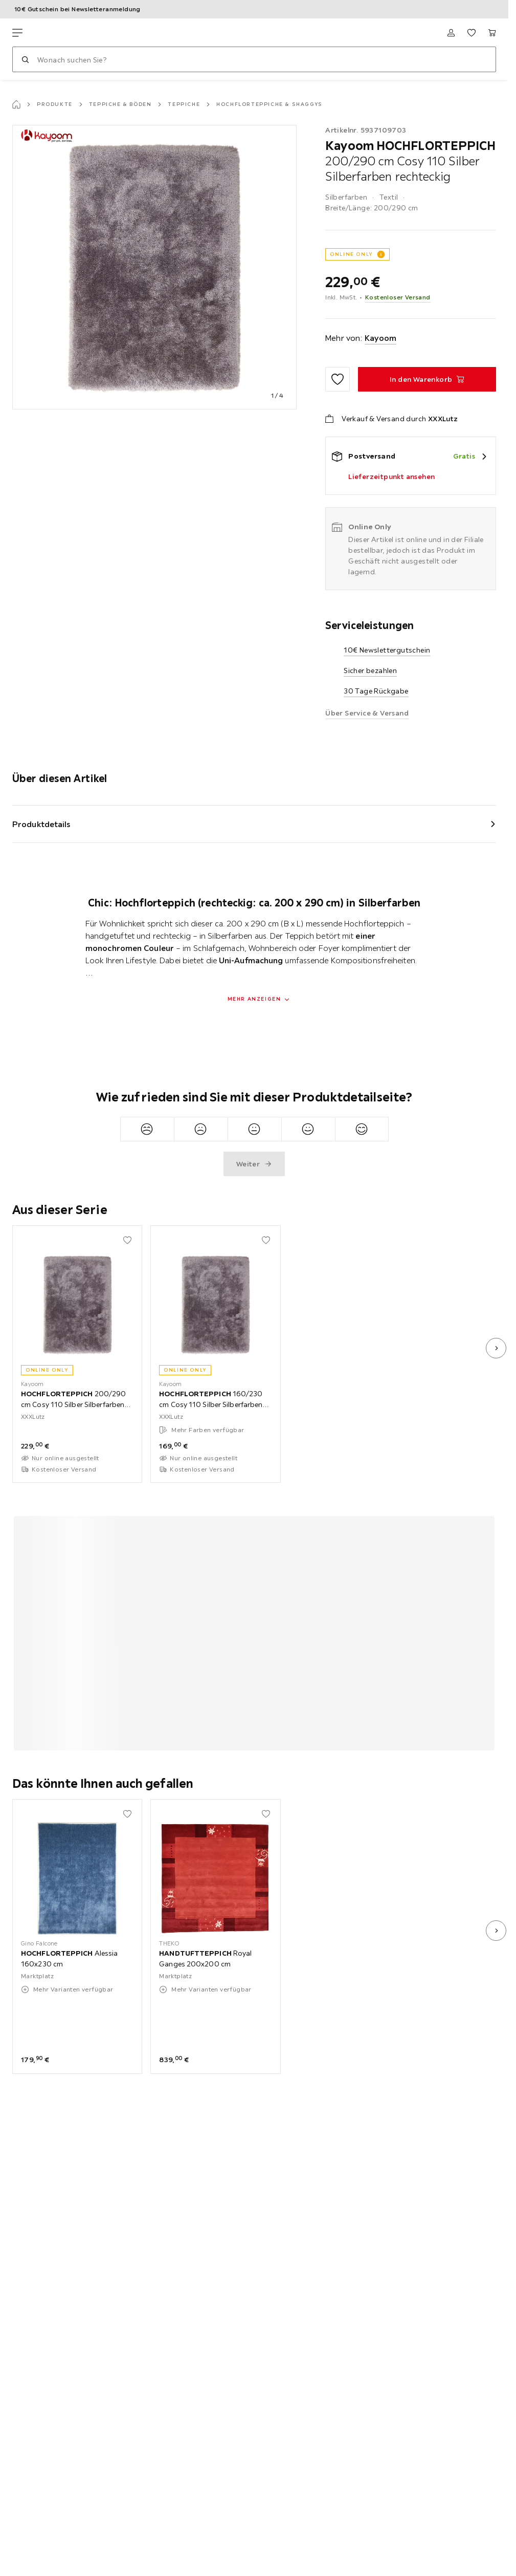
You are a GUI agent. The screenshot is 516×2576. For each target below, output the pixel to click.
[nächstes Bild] (496, 1348)
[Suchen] (25, 59)
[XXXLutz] (60, 32)
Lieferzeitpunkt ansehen (391, 476)
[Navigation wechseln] (17, 32)
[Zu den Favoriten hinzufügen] (337, 379)
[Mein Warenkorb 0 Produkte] (492, 32)
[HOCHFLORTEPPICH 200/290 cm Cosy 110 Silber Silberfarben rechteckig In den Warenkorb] (427, 379)
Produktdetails (41, 824)
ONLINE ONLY (351, 254)
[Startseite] (16, 104)
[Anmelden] (451, 32)
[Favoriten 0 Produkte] (471, 32)
